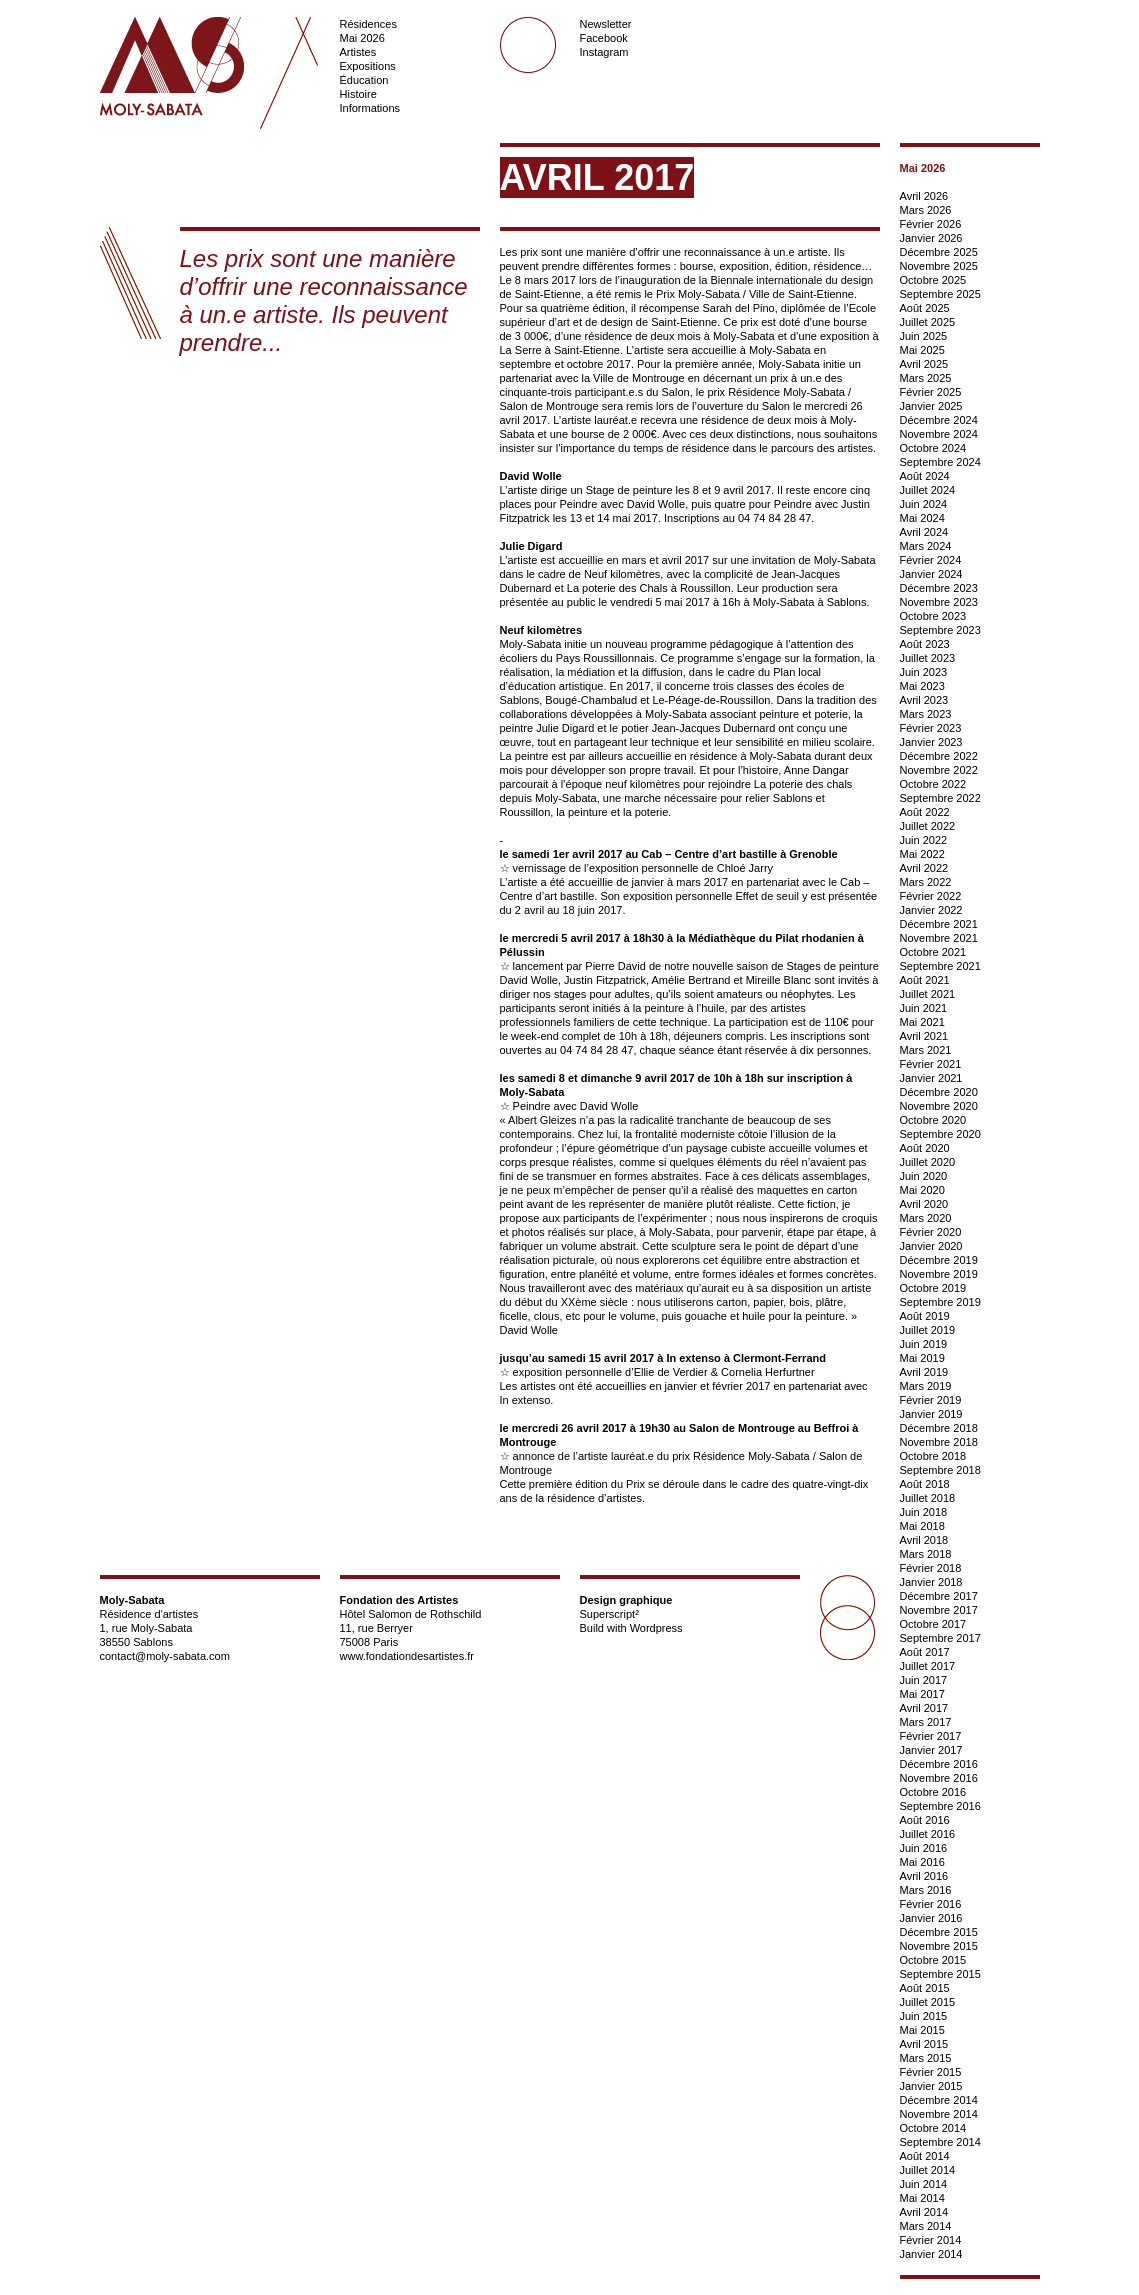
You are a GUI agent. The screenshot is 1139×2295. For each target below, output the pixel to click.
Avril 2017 (924, 1708)
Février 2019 (931, 1400)
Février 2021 (931, 1064)
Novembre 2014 (939, 2114)
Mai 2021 (922, 1022)
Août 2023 (925, 644)
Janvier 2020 (931, 1246)
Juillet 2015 (928, 2002)
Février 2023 (931, 728)
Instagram (604, 52)
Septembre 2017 (940, 1638)
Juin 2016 (924, 1848)
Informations (370, 108)
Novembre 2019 (939, 1274)
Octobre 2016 (933, 1792)
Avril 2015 (924, 2044)
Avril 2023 (924, 700)
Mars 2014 (926, 2226)
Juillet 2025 (928, 322)
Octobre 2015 (933, 1960)
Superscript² (609, 1614)
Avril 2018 (924, 1540)
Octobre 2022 (933, 784)
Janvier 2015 (931, 2086)
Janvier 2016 (931, 1918)
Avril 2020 (924, 1204)
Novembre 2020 (939, 1106)
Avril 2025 (924, 364)
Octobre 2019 (933, 1288)
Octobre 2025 (933, 280)
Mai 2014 (922, 2198)
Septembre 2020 (940, 1134)
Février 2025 (931, 392)
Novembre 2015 (939, 1946)
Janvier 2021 (931, 1078)
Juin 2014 (924, 2184)
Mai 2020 (922, 1190)
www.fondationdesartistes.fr (407, 1656)
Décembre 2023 (939, 588)
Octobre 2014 (933, 2128)
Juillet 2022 (928, 826)
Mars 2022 (926, 882)
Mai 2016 (922, 1862)
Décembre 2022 (939, 756)
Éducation (364, 80)
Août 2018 (925, 1484)
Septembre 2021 (940, 966)
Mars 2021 (926, 1050)
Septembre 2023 (940, 630)
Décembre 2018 (939, 1428)
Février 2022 (931, 896)
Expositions (368, 66)
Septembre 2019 (940, 1302)
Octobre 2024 (933, 448)
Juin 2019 (924, 1344)
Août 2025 (925, 308)
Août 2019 (925, 1316)
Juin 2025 (924, 336)
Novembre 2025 (939, 266)
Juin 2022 (924, 840)
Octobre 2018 (933, 1456)
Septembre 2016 (940, 1806)
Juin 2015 (924, 2016)
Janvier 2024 (931, 574)
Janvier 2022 (931, 910)
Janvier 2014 (931, 2254)
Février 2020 (931, 1232)
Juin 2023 (924, 672)
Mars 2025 (926, 378)
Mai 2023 (922, 686)
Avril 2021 (924, 1036)
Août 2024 (925, 476)
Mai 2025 (922, 350)
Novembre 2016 (939, 1778)
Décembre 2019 (939, 1260)
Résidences (368, 24)
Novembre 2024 (939, 434)
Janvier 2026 (931, 238)
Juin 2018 (924, 1512)
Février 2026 (931, 224)
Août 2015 (925, 1988)
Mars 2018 (926, 1554)
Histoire (358, 94)
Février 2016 (931, 1904)
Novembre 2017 (939, 1610)
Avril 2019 (924, 1372)
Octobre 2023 (933, 616)
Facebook (604, 38)
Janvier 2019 (931, 1414)
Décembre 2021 (939, 924)
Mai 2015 (922, 2030)
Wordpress (656, 1628)
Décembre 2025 (939, 252)
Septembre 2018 (940, 1470)
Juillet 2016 (928, 1834)
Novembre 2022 (939, 770)
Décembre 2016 (939, 1764)
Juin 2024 (924, 504)
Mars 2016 (926, 1890)
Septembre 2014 (940, 2142)
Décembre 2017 (939, 1596)
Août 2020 (925, 1148)
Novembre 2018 (939, 1442)
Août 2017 (925, 1652)
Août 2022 (925, 812)
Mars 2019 (926, 1386)
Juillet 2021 (928, 994)
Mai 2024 (922, 518)
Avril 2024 (924, 532)
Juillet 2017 (928, 1666)
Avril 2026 (924, 196)
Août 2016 (925, 1820)
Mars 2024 (926, 546)
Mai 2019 (922, 1358)
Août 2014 (925, 2156)
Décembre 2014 (939, 2100)
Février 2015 (931, 2072)
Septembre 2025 (940, 294)
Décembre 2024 (939, 420)
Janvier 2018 (931, 1582)
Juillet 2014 (928, 2170)
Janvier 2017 (931, 1750)
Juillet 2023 (928, 658)
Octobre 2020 (933, 1120)
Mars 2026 (926, 210)
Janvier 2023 (931, 742)
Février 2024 (931, 560)
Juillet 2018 (928, 1498)
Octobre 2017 (933, 1624)
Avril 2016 (924, 1876)
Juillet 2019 (928, 1330)
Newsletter (606, 24)
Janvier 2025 (931, 406)
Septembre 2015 (940, 1974)
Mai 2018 (922, 1526)
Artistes (358, 52)
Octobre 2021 (933, 952)
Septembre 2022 (940, 798)
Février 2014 (931, 2240)
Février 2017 (931, 1736)
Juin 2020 (924, 1176)
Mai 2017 (922, 1694)
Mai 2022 (922, 854)
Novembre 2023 (939, 602)
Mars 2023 (926, 714)
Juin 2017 (924, 1680)
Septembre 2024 (940, 462)
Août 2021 (925, 980)
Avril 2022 (924, 868)
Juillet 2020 (928, 1162)
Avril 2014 (924, 2212)
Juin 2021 (924, 1008)
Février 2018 (931, 1568)
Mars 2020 (926, 1218)
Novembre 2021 (939, 938)
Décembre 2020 (939, 1092)
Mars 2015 (926, 2058)
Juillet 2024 (928, 490)
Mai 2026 (362, 38)
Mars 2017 (926, 1722)
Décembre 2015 (939, 1932)
